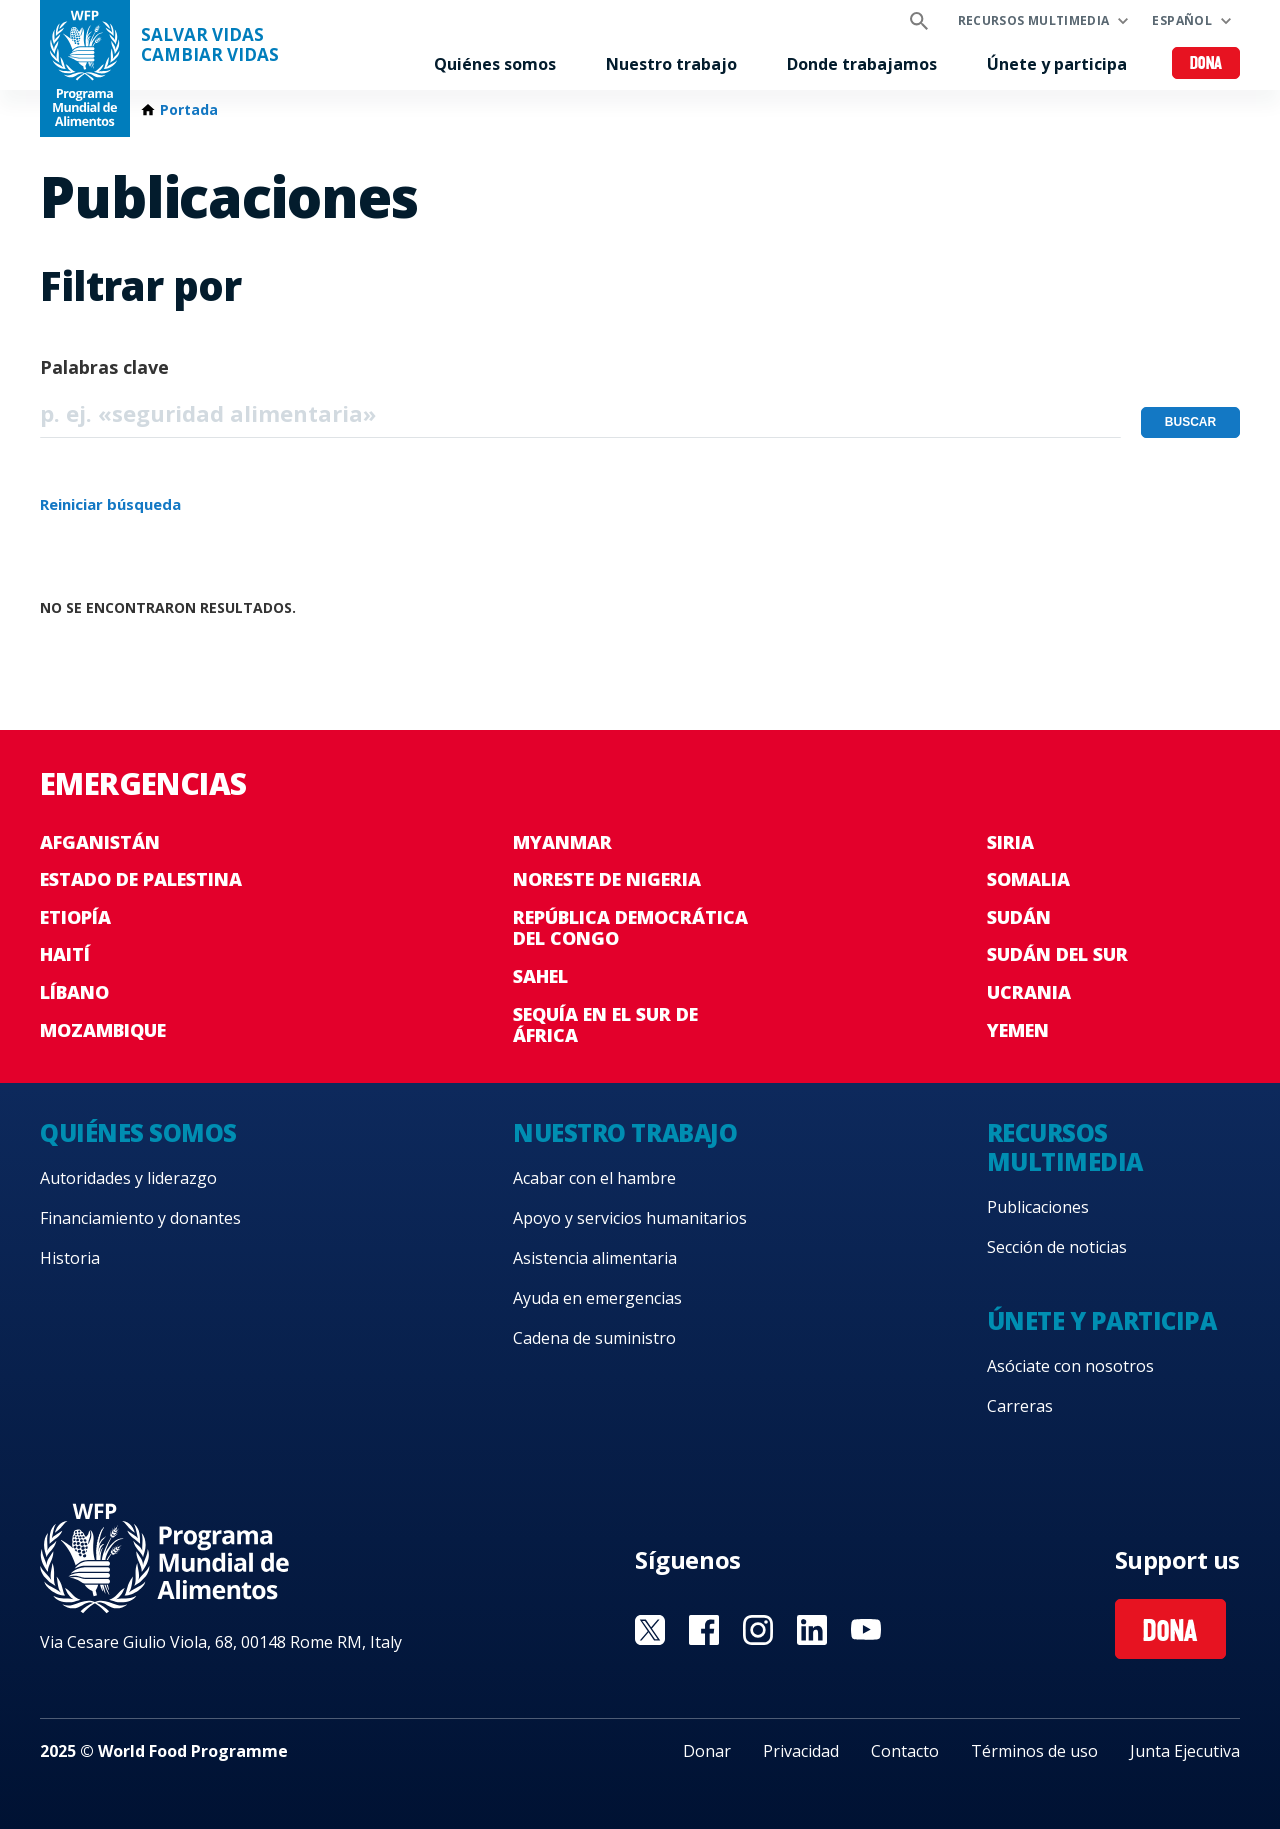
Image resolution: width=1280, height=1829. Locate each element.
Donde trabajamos (862, 64)
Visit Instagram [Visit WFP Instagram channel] (758, 1630)
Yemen (1018, 1030)
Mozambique (103, 1030)
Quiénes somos (495, 64)
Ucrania (1029, 992)
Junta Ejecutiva (1185, 1751)
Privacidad (801, 1751)
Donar (707, 1751)
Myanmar (562, 842)
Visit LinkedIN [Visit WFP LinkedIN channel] (812, 1630)
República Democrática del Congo (630, 928)
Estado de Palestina (141, 879)
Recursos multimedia (1034, 20)
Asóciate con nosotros (1070, 1366)
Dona (1206, 64)
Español (1182, 20)
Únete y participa (1057, 64)
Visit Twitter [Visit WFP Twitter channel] (650, 1630)
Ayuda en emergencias (597, 1298)
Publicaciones (1038, 1207)
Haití (65, 954)
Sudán (1019, 917)
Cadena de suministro (594, 1338)
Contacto (905, 1751)
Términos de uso (1034, 1751)
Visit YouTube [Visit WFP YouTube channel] (866, 1630)
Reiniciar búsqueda (110, 504)
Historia (70, 1258)
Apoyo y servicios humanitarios (630, 1218)
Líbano (74, 992)
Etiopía (75, 917)
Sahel (540, 976)
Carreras (1020, 1406)
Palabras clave (104, 367)
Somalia (1028, 879)
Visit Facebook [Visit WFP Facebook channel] (704, 1630)
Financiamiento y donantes (140, 1218)
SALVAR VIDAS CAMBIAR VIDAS (210, 45)
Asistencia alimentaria (595, 1258)
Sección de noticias (1057, 1247)
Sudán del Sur (1057, 954)
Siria (1010, 842)
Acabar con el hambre (594, 1178)
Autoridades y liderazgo (128, 1178)
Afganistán (100, 842)
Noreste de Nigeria (607, 879)
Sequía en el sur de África (605, 1025)
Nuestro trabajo (671, 64)
